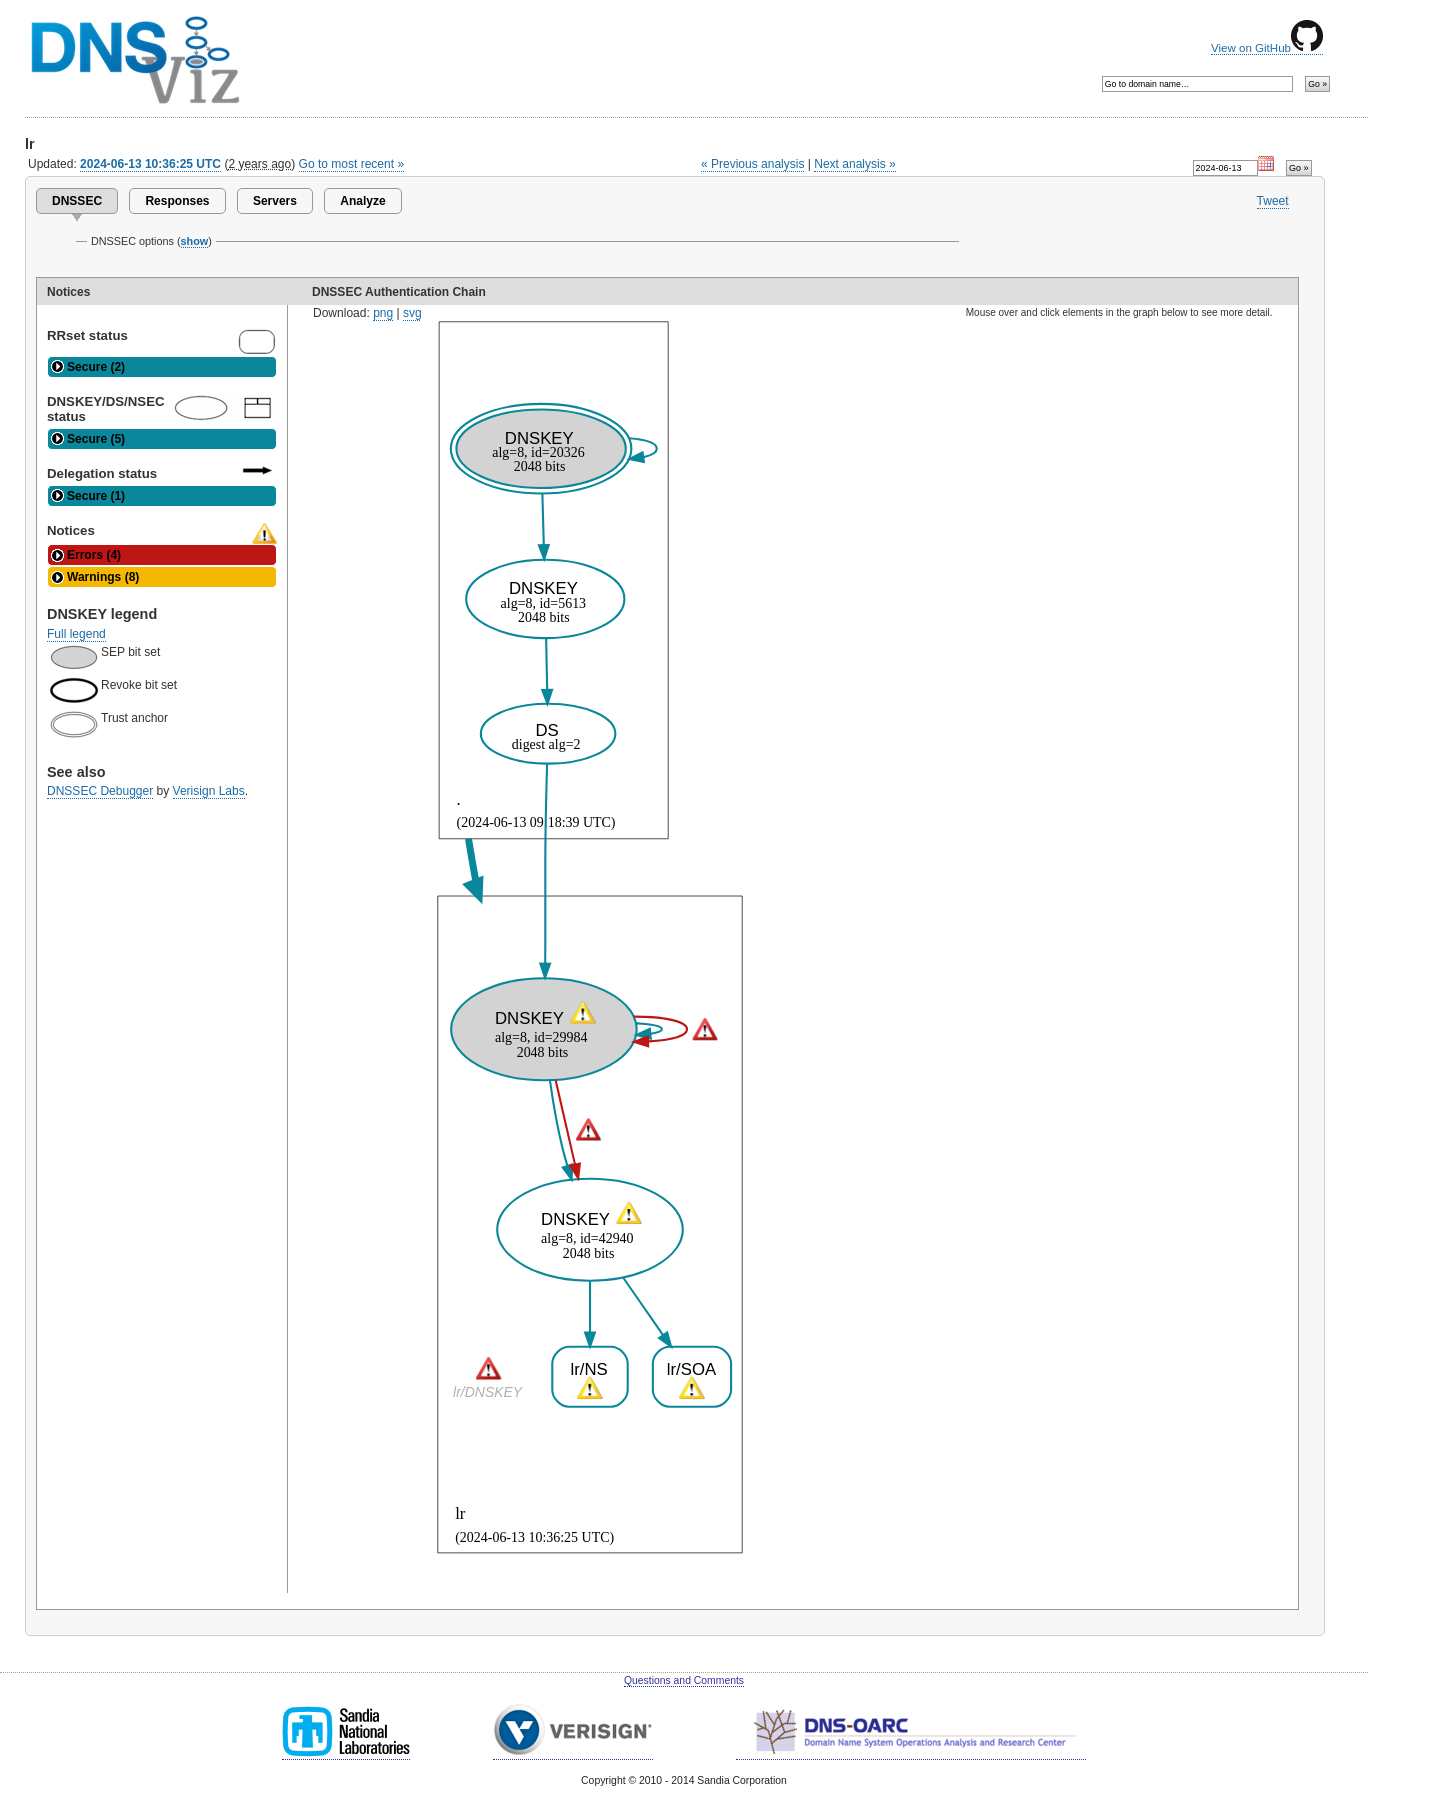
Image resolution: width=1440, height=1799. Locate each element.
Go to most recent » (352, 164)
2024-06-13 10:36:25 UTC (150, 164)
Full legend (76, 634)
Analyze (362, 201)
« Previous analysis (753, 164)
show (195, 241)
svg (412, 313)
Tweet (1273, 201)
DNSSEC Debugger (100, 791)
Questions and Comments (684, 1680)
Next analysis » (854, 164)
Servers (275, 201)
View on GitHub (1267, 48)
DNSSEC (77, 201)
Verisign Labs (209, 791)
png (383, 313)
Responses (177, 201)
